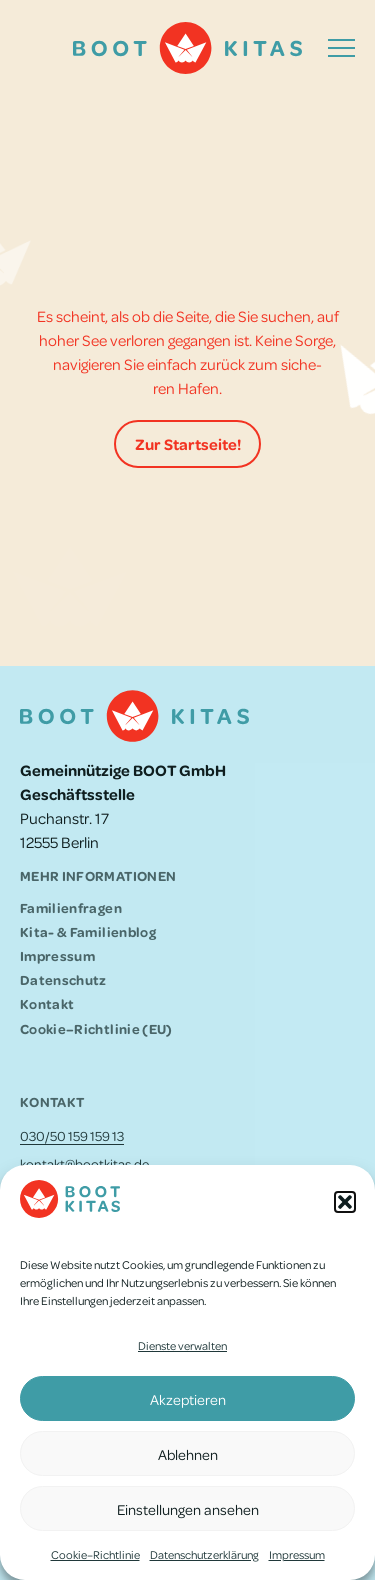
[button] (345, 1202)
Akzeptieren (188, 1399)
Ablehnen (188, 1454)
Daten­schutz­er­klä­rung (204, 1554)
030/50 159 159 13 (72, 1135)
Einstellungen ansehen (188, 1509)
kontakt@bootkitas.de (84, 1163)
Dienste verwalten (182, 1345)
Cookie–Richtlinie (95, 1554)
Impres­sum (297, 1554)
